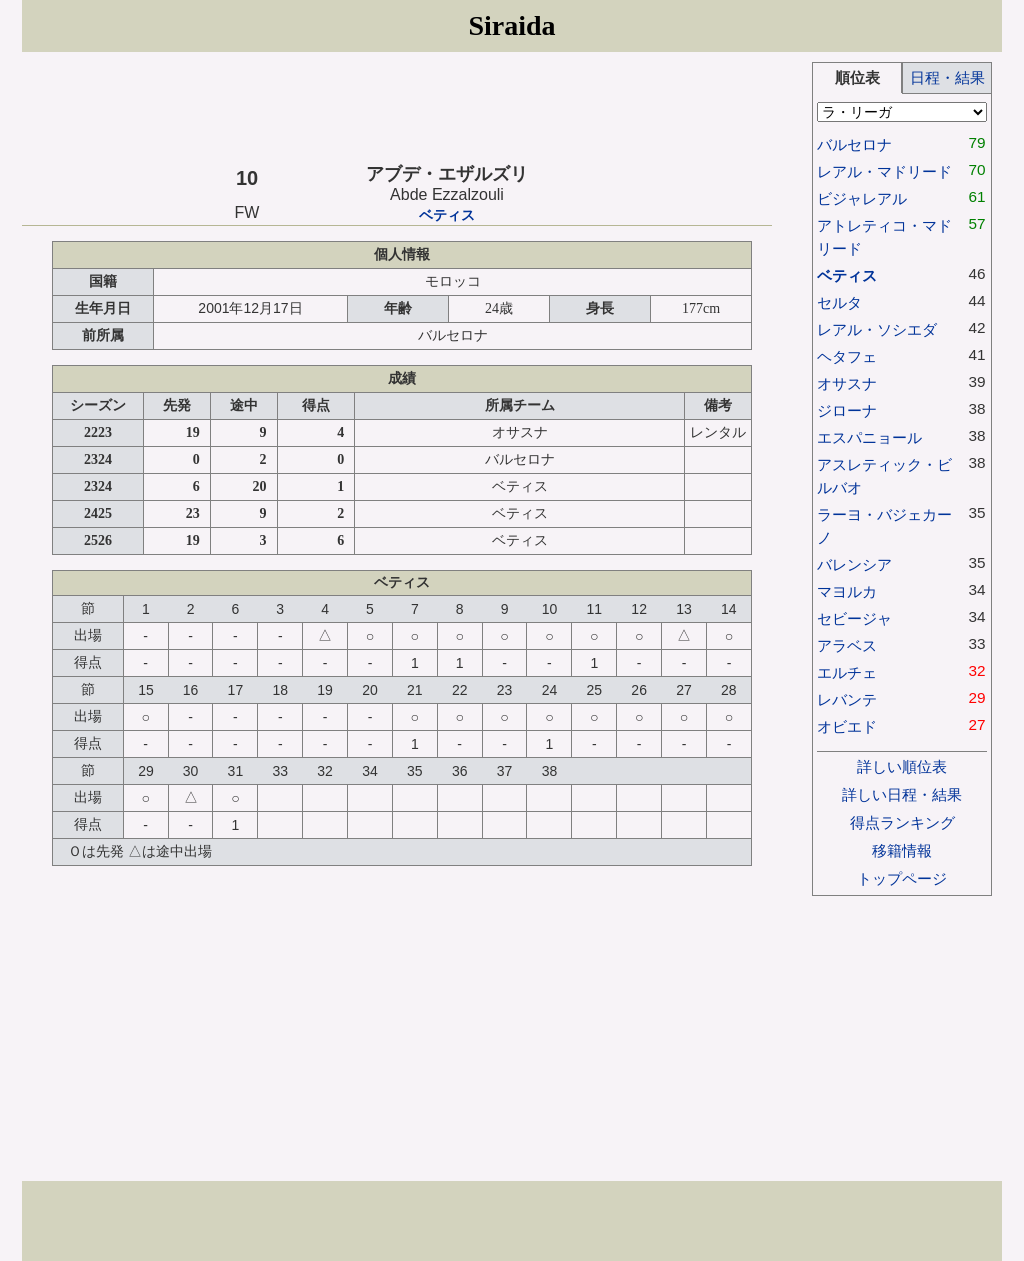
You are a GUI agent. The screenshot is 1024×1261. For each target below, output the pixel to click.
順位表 (857, 77)
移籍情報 (902, 850)
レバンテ (847, 699)
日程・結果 (947, 77)
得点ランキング (902, 822)
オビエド (847, 726)
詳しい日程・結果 (902, 794)
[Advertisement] (397, 107)
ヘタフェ (847, 356)
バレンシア (854, 564)
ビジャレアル (862, 198)
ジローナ (847, 410)
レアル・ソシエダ (877, 329)
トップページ (902, 878)
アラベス (847, 645)
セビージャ (854, 618)
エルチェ (847, 672)
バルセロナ (854, 144)
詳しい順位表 (902, 766)
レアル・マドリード (884, 171)
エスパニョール (869, 437)
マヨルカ (847, 591)
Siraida (511, 25)
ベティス (447, 215)
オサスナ (847, 383)
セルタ (839, 302)
